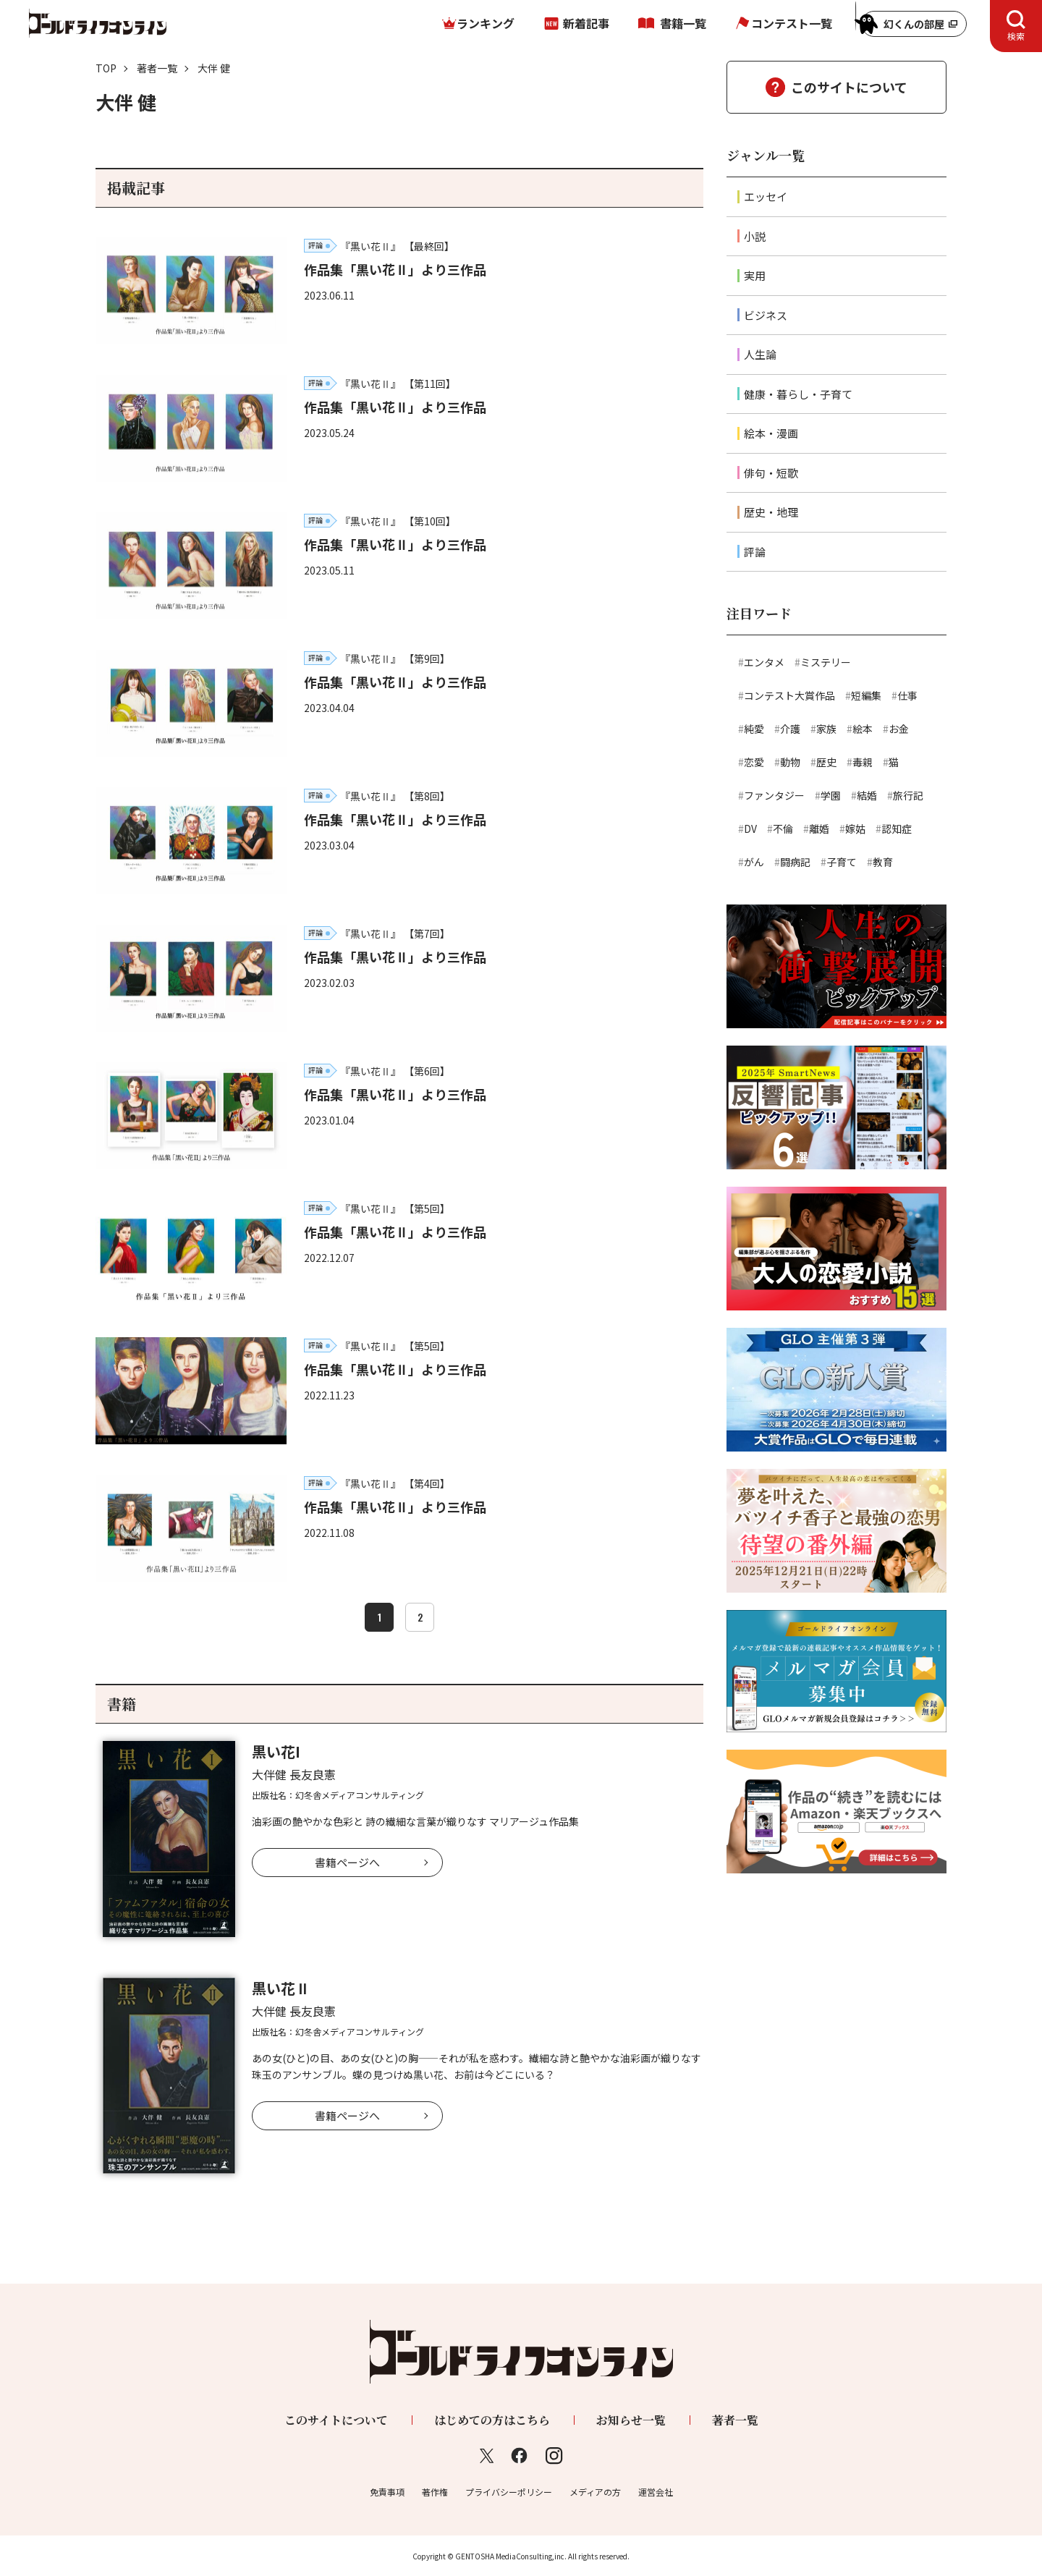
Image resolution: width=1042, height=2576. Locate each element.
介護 (790, 728)
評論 (755, 551)
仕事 (907, 695)
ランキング (485, 23)
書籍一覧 (683, 23)
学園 (831, 795)
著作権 (435, 2492)
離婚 (819, 828)
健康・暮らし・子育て (798, 394)
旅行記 (908, 795)
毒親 (862, 762)
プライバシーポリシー (508, 2492)
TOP (106, 68)
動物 (790, 762)
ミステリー (825, 662)
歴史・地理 (771, 512)
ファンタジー (774, 795)
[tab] (1016, 26)
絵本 (862, 728)
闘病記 (795, 862)
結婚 (867, 795)
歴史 (826, 762)
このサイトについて (849, 86)
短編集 (866, 695)
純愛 (754, 728)
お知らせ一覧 (631, 2420)
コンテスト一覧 (791, 23)
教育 (883, 862)
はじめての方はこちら (492, 2420)
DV (750, 828)
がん (754, 862)
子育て (841, 862)
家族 (826, 728)
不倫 (783, 828)
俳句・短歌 (771, 472)
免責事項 (387, 2492)
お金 (899, 728)
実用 (755, 275)
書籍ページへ (347, 1862)
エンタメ (764, 662)
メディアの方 (595, 2492)
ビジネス (765, 315)
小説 (755, 236)
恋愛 (754, 762)
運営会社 (655, 2492)
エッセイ (765, 196)
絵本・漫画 (771, 433)
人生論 (760, 354)
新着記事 (586, 23)
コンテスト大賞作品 (789, 695)
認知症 (896, 828)
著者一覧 (157, 68)
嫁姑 (855, 828)
